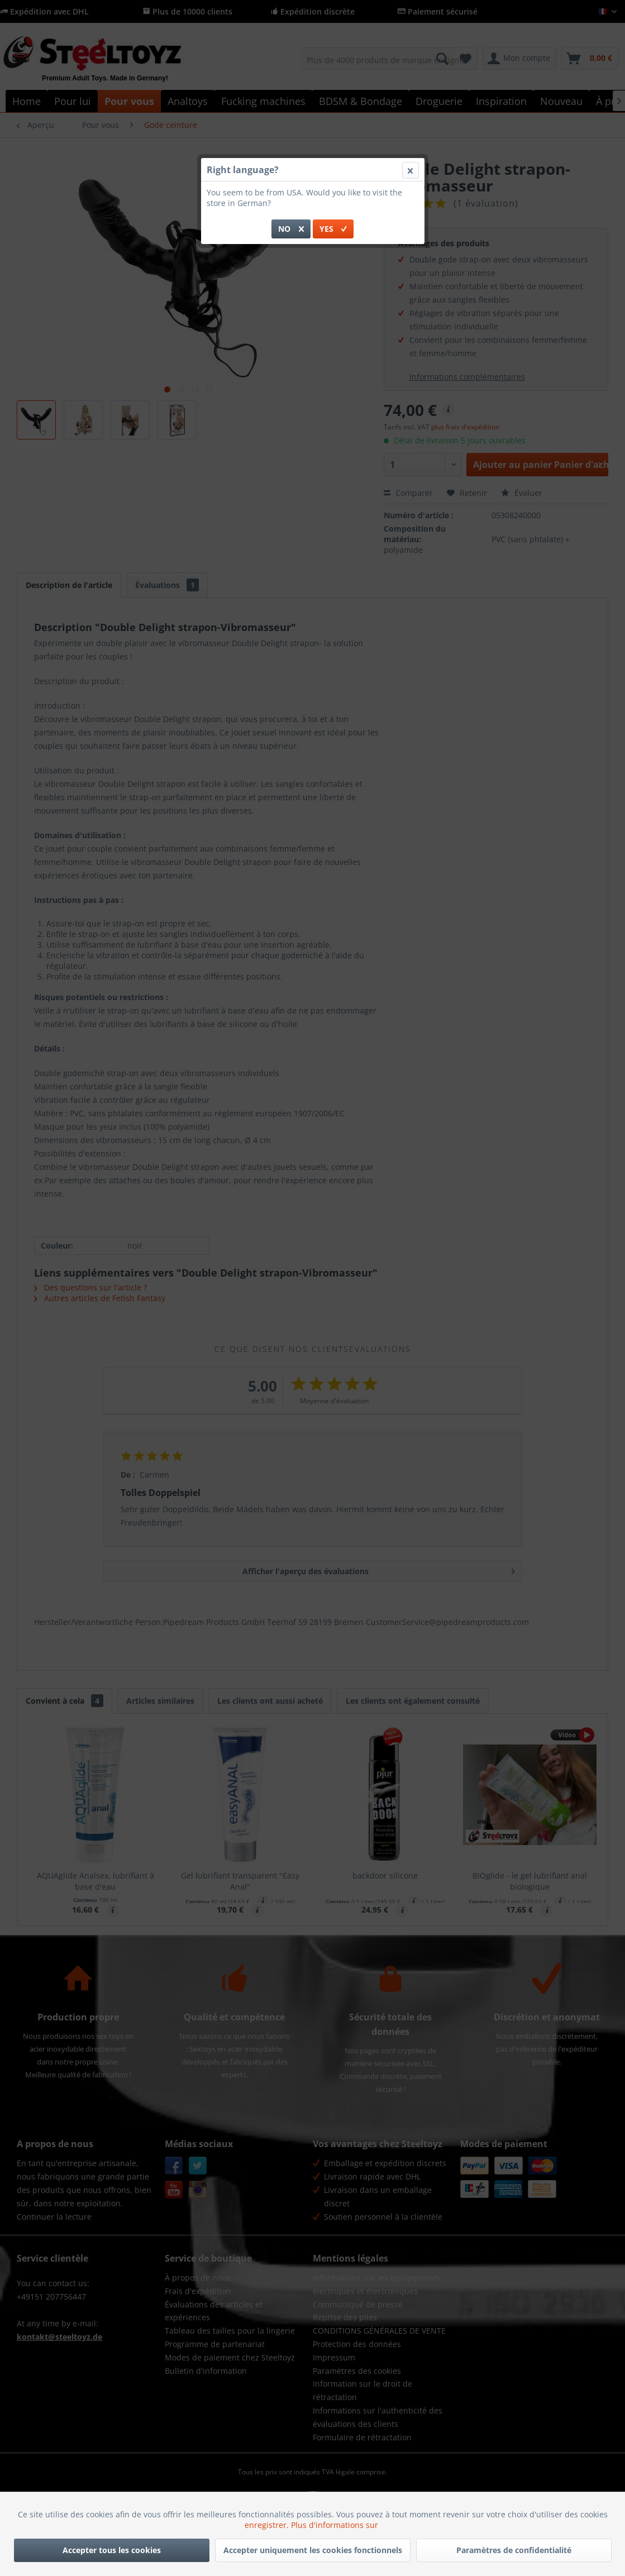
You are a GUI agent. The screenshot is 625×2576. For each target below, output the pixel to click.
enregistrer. (268, 2525)
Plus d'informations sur (335, 2525)
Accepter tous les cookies (112, 2550)
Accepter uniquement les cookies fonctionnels (312, 2550)
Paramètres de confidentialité (513, 2550)
